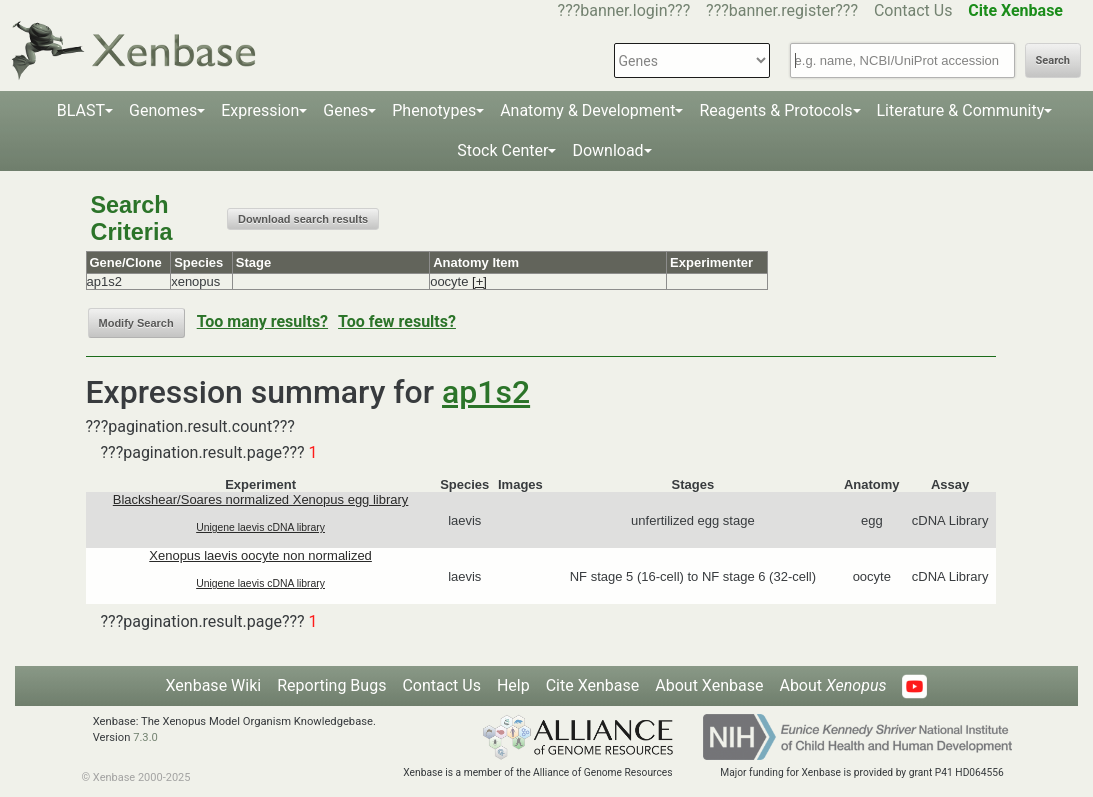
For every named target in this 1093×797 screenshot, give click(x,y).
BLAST (81, 110)
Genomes (163, 110)
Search (1053, 60)
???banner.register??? (782, 10)
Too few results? (397, 321)
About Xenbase (709, 685)
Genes (345, 110)
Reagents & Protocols (775, 110)
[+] (479, 281)
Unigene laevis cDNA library (260, 527)
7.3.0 (145, 737)
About (832, 685)
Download (607, 150)
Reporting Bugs (331, 685)
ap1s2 (486, 392)
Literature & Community (961, 110)
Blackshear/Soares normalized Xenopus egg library (261, 499)
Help (513, 685)
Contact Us (913, 10)
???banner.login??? (624, 10)
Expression (260, 110)
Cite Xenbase (593, 685)
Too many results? (262, 321)
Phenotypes (434, 110)
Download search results (303, 219)
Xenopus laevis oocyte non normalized (260, 555)
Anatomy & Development (587, 110)
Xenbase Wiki (214, 685)
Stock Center (502, 150)
